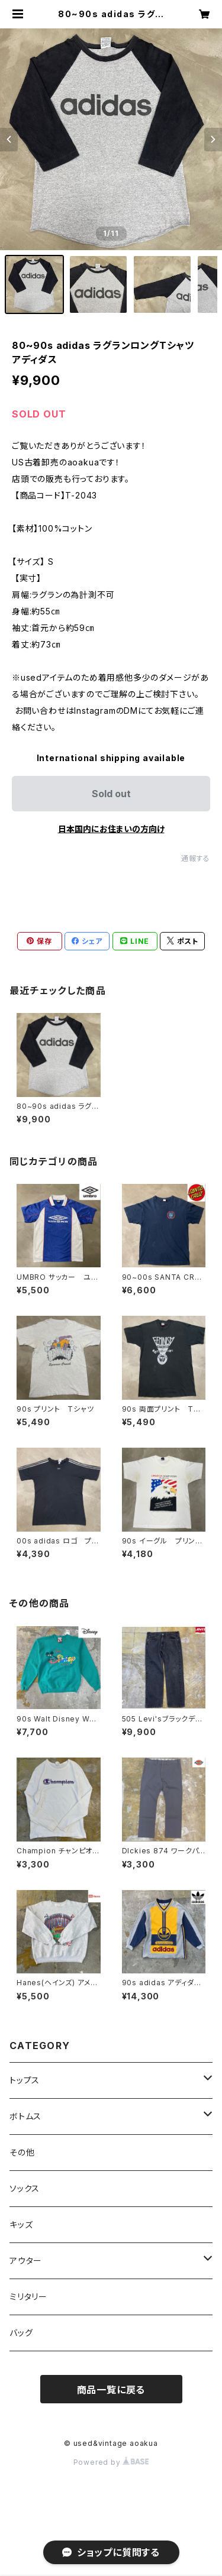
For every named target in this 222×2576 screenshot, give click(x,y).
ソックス (24, 2188)
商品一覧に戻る (111, 2390)
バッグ (21, 2333)
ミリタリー (28, 2297)
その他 (21, 2152)
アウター (25, 2260)
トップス (24, 2080)
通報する (195, 858)
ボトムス (25, 2116)
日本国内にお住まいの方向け (111, 829)
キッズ (21, 2224)
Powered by (111, 2462)
